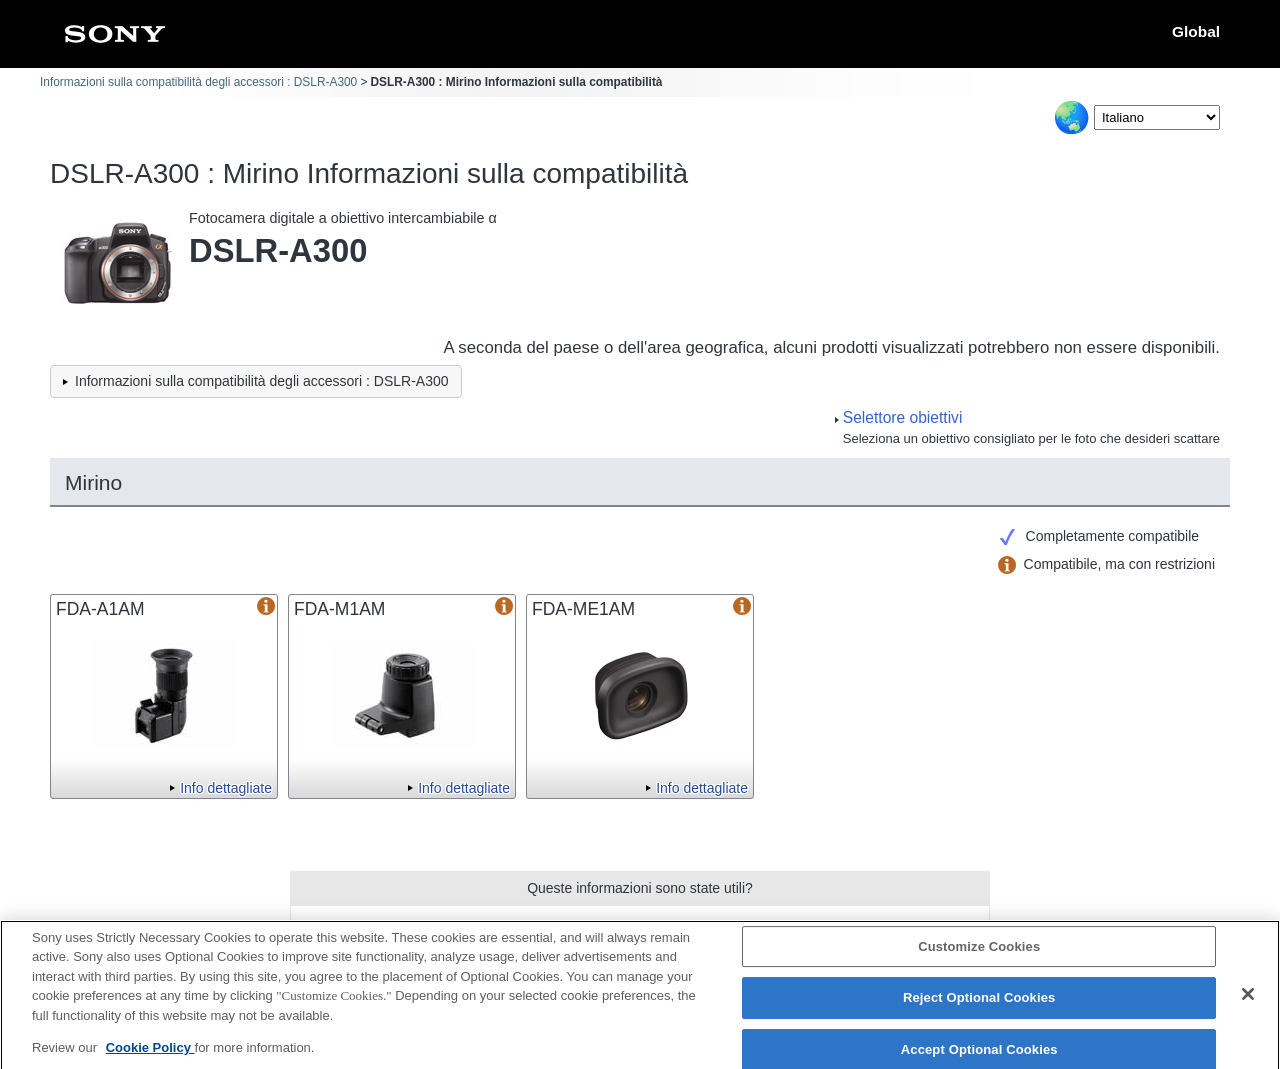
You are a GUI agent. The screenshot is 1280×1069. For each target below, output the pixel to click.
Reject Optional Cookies (979, 1006)
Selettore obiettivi (903, 417)
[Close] (1248, 1002)
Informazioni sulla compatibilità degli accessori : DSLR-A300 (198, 82)
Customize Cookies (979, 954)
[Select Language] (1157, 117)
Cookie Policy (150, 1056)
